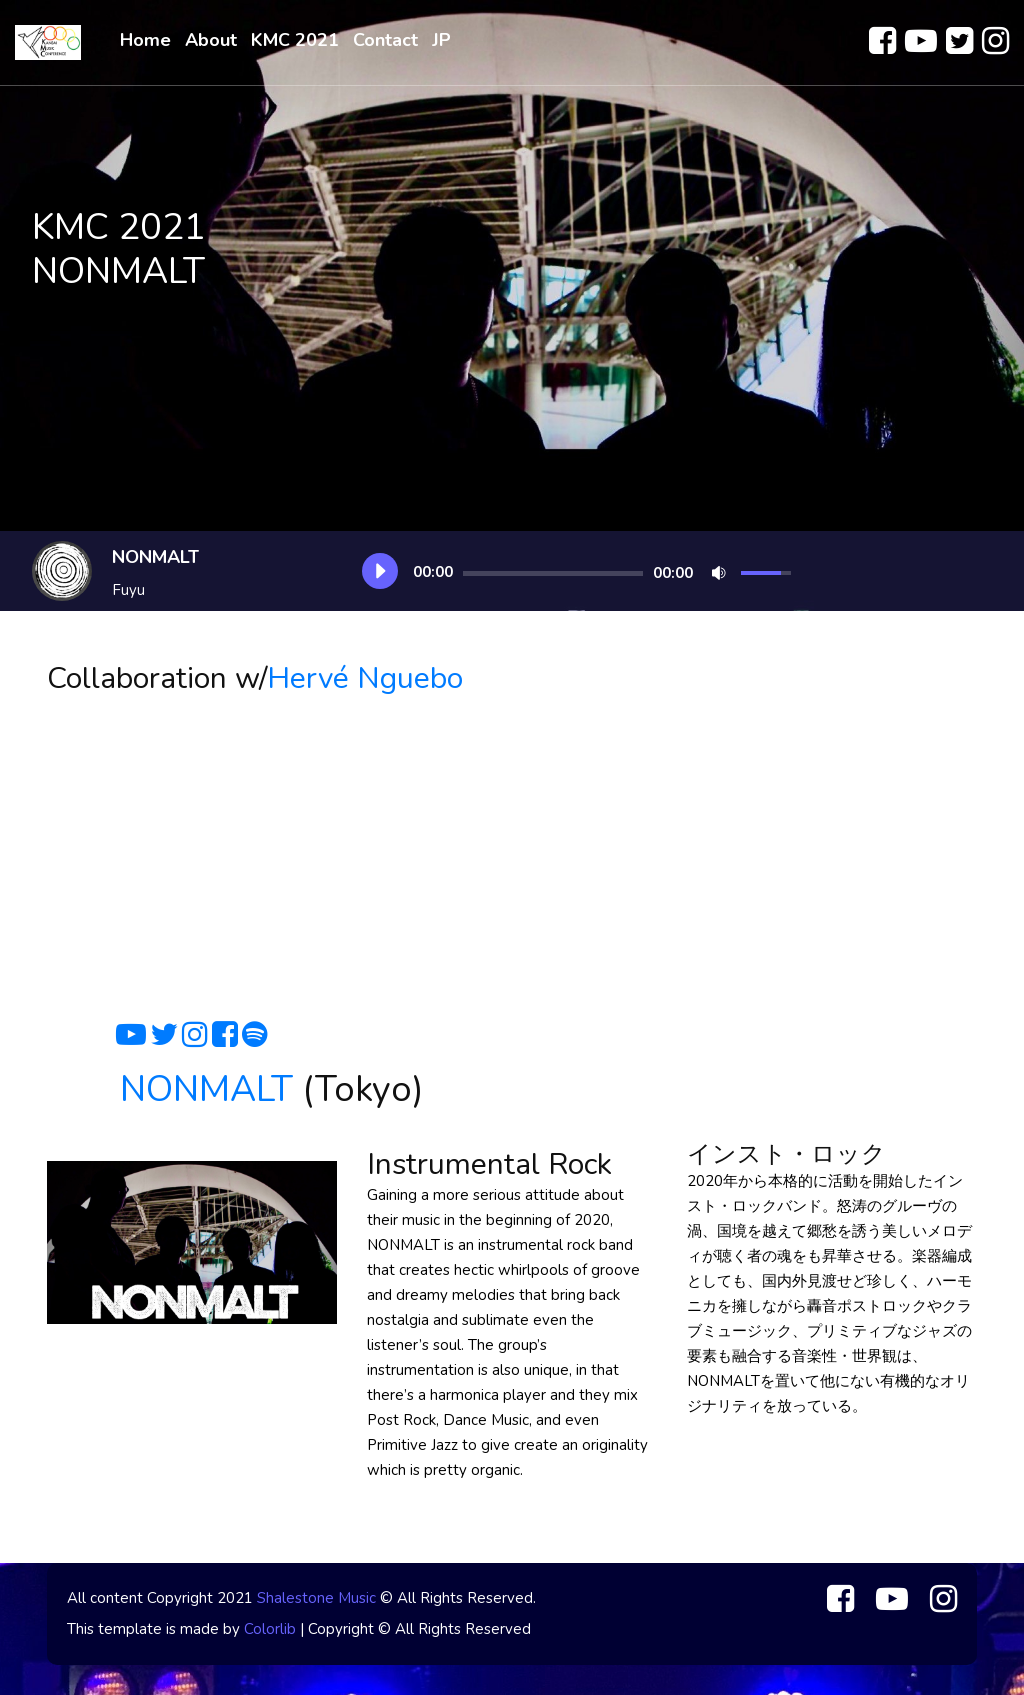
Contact (385, 40)
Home (145, 40)
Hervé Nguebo (365, 678)
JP (441, 40)
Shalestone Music (316, 1598)
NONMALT (206, 1089)
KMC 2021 (295, 40)
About (211, 40)
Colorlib (270, 1629)
